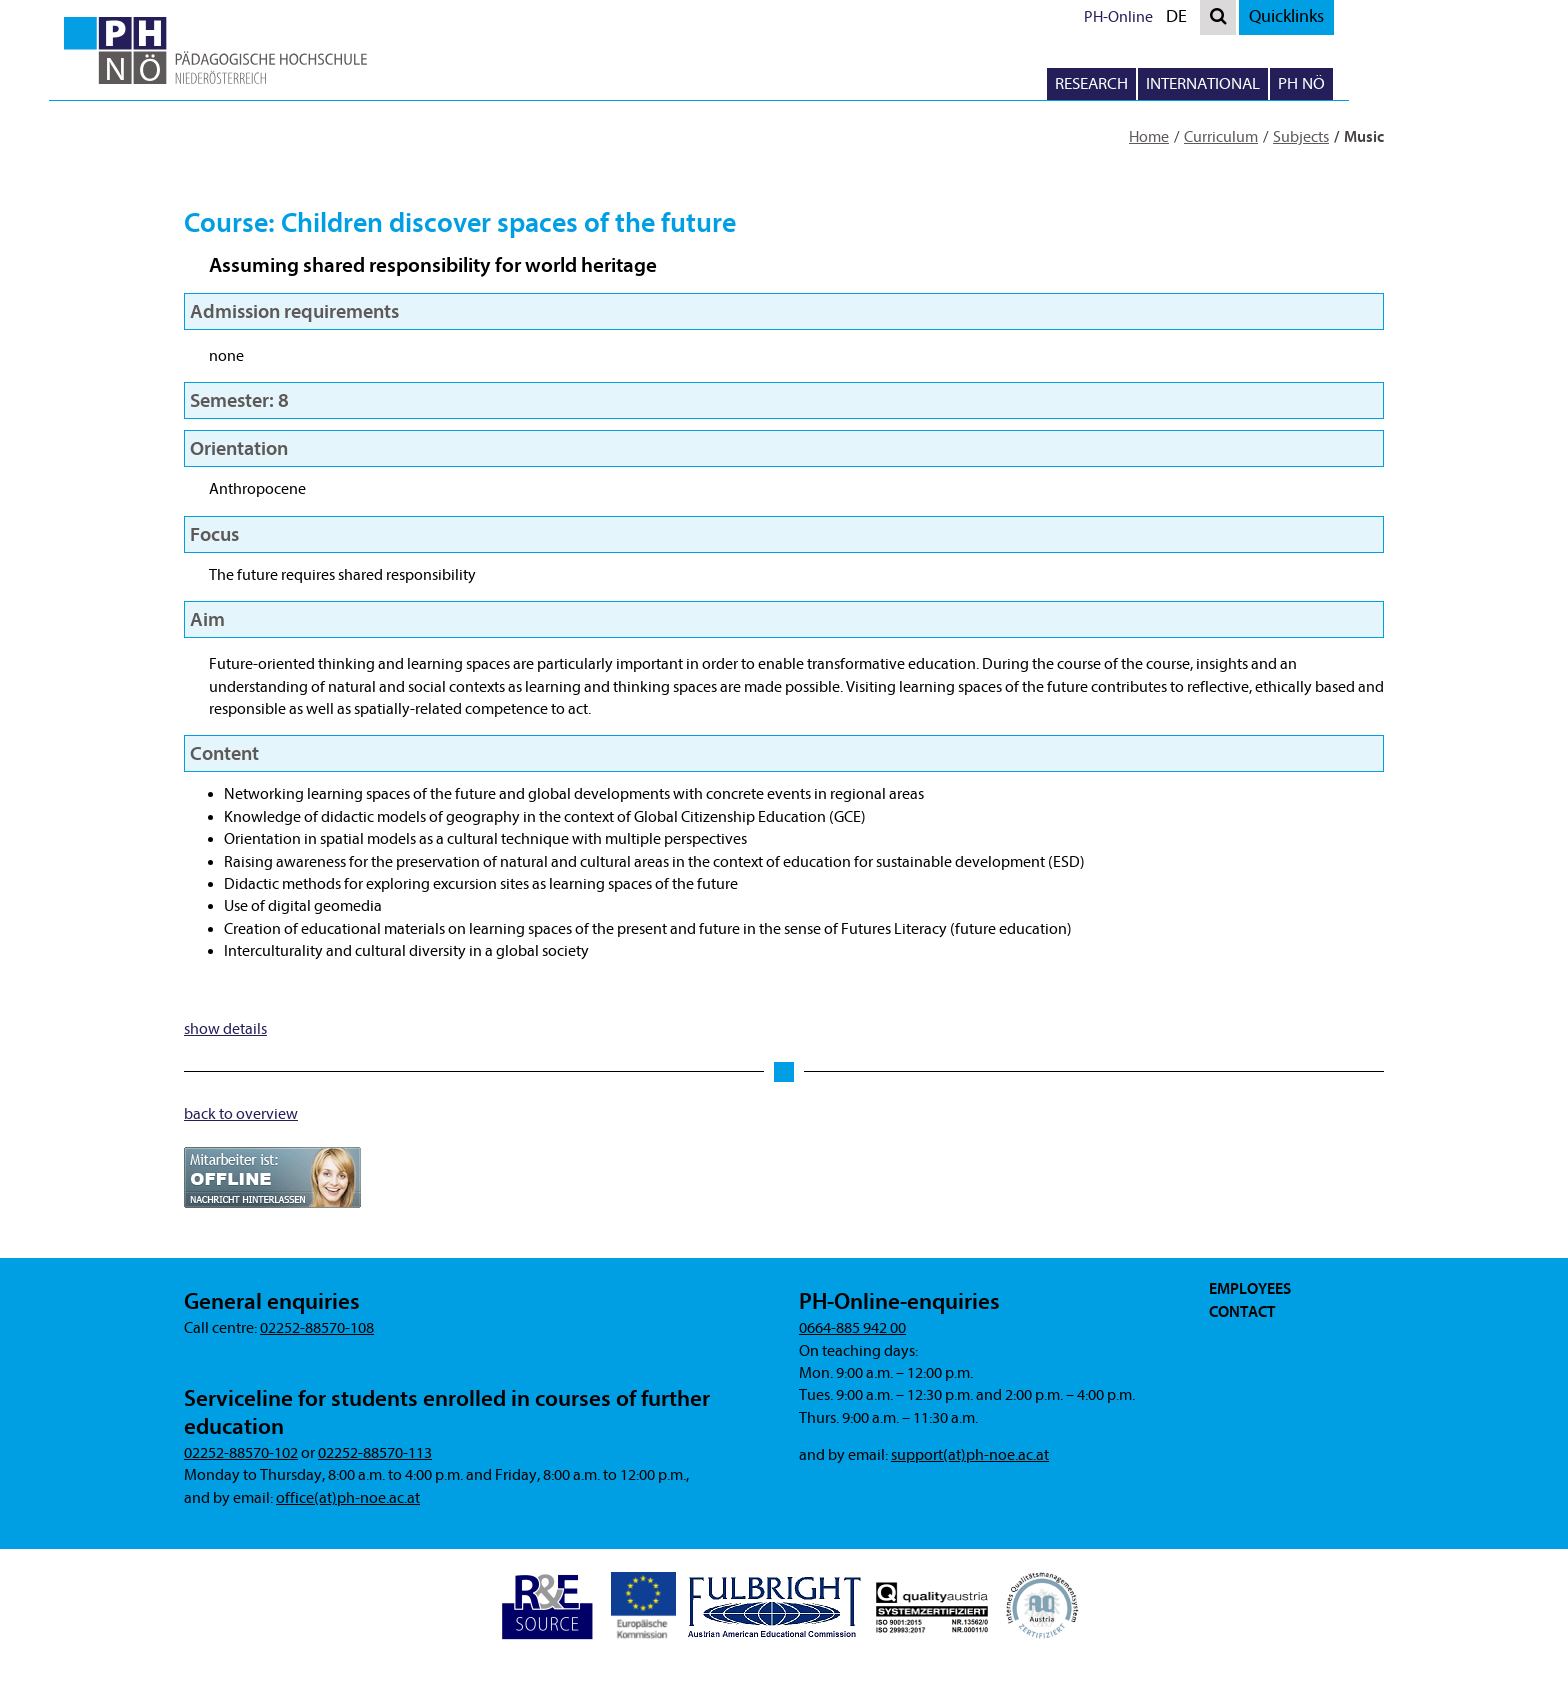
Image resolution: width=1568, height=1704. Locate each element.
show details (225, 1029)
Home (1149, 137)
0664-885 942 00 (852, 1328)
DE (1266, 19)
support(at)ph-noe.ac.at (970, 1455)
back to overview (241, 1114)
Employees (1250, 1289)
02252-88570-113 (375, 1453)
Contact (1242, 1312)
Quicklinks (1371, 16)
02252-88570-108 (317, 1328)
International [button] (1288, 83)
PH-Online (1203, 17)
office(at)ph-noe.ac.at (348, 1498)
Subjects (1301, 137)
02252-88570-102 (241, 1453)
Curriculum (1221, 137)
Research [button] (1176, 83)
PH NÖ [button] (1386, 83)
